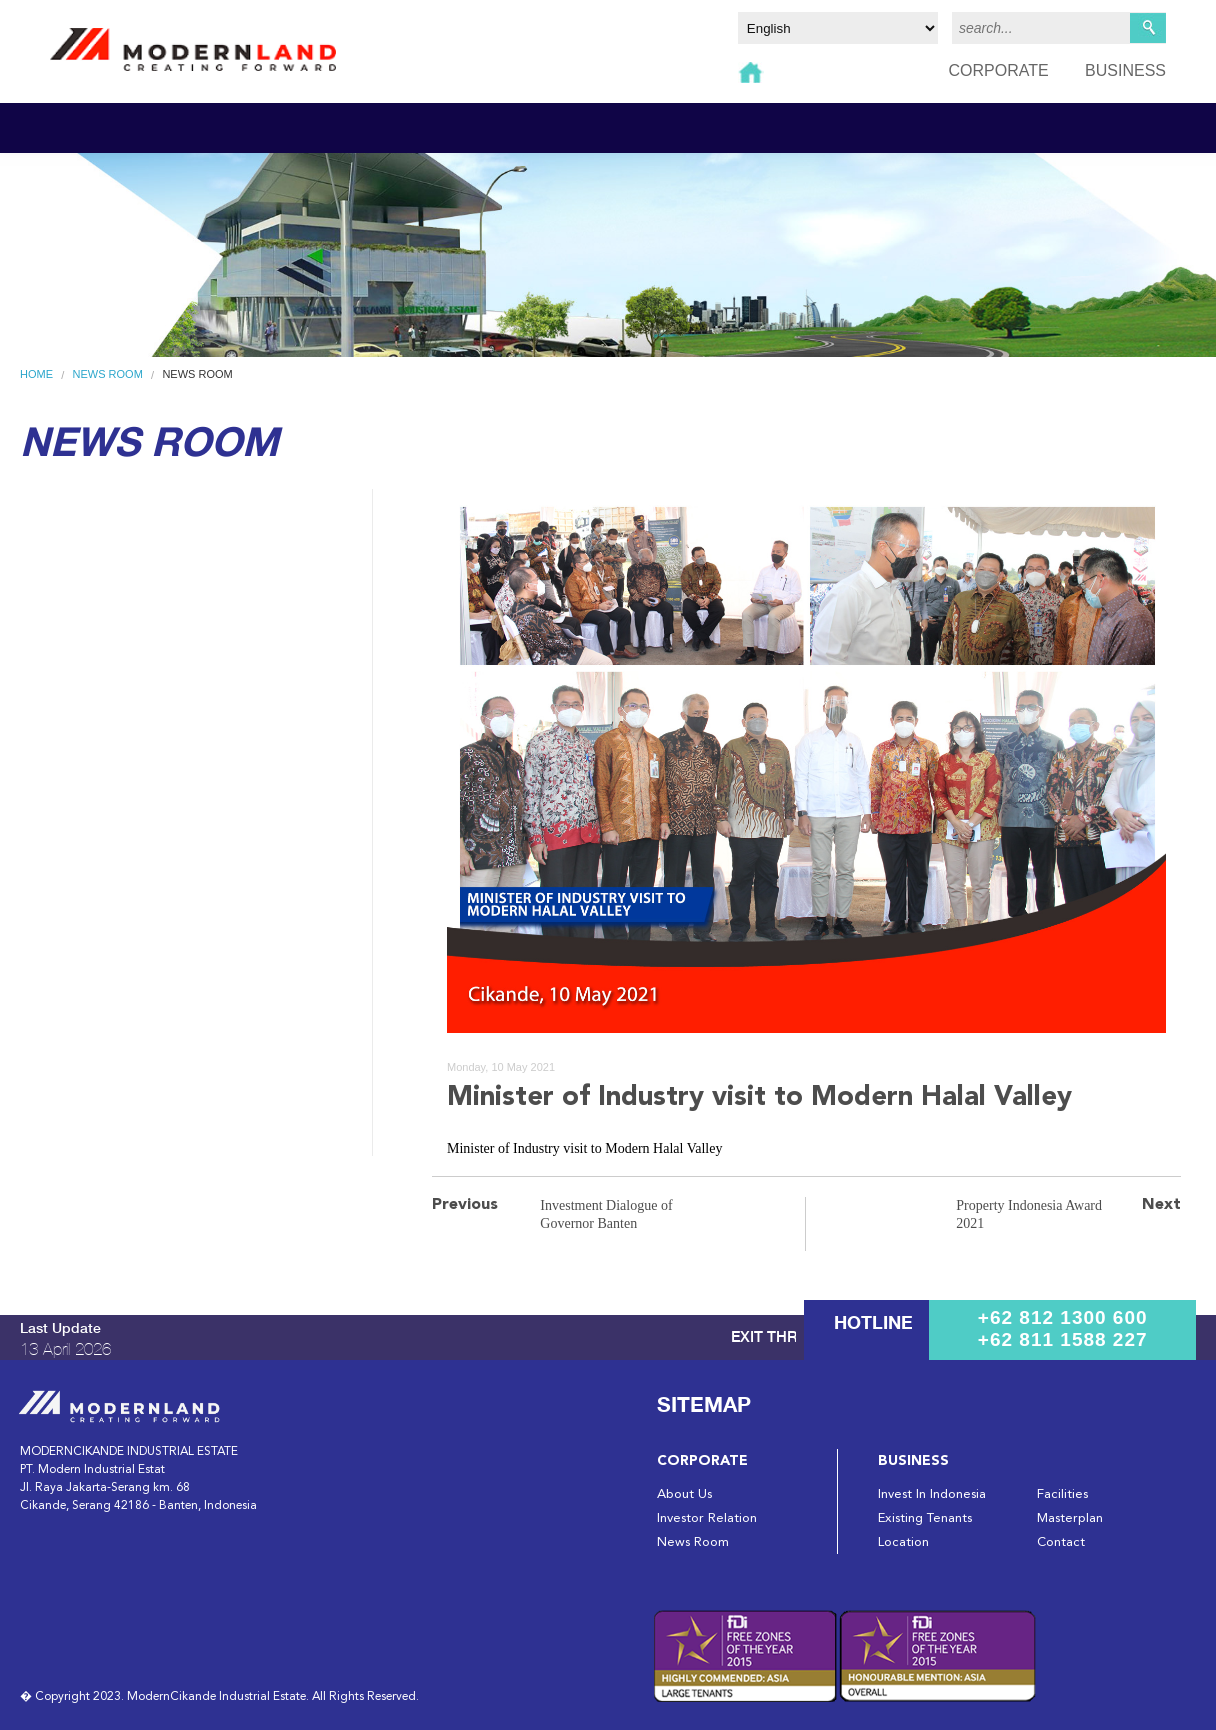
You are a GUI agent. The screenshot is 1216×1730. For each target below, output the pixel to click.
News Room (108, 374)
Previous (465, 1205)
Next (1161, 1205)
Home (36, 374)
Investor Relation (707, 1518)
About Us (684, 1494)
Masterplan (1070, 1518)
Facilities (1062, 1494)
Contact (1061, 1542)
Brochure (62, 556)
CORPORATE (998, 70)
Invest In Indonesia (932, 1494)
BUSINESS (1125, 70)
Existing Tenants (925, 1518)
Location (903, 1542)
